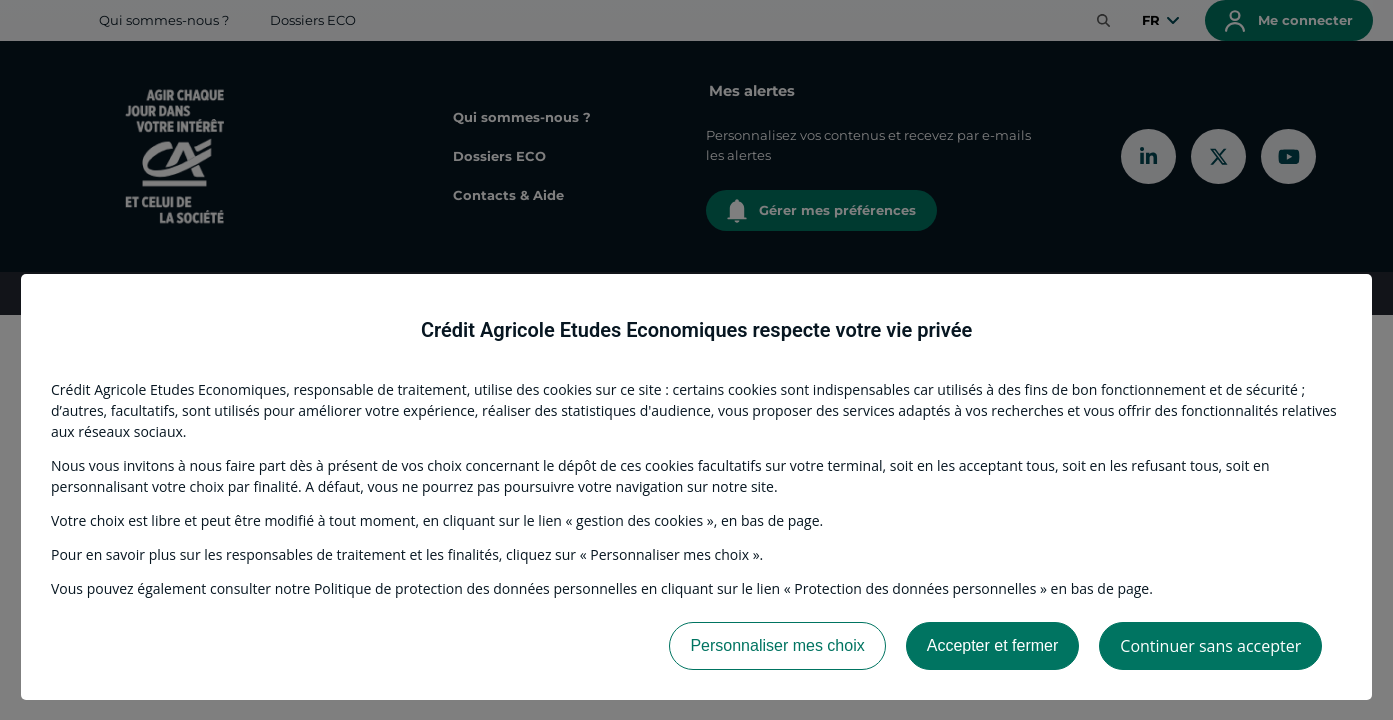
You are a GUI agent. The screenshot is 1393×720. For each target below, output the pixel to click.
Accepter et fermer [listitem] (993, 645)
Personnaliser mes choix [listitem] (777, 645)
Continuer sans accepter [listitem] (1210, 646)
